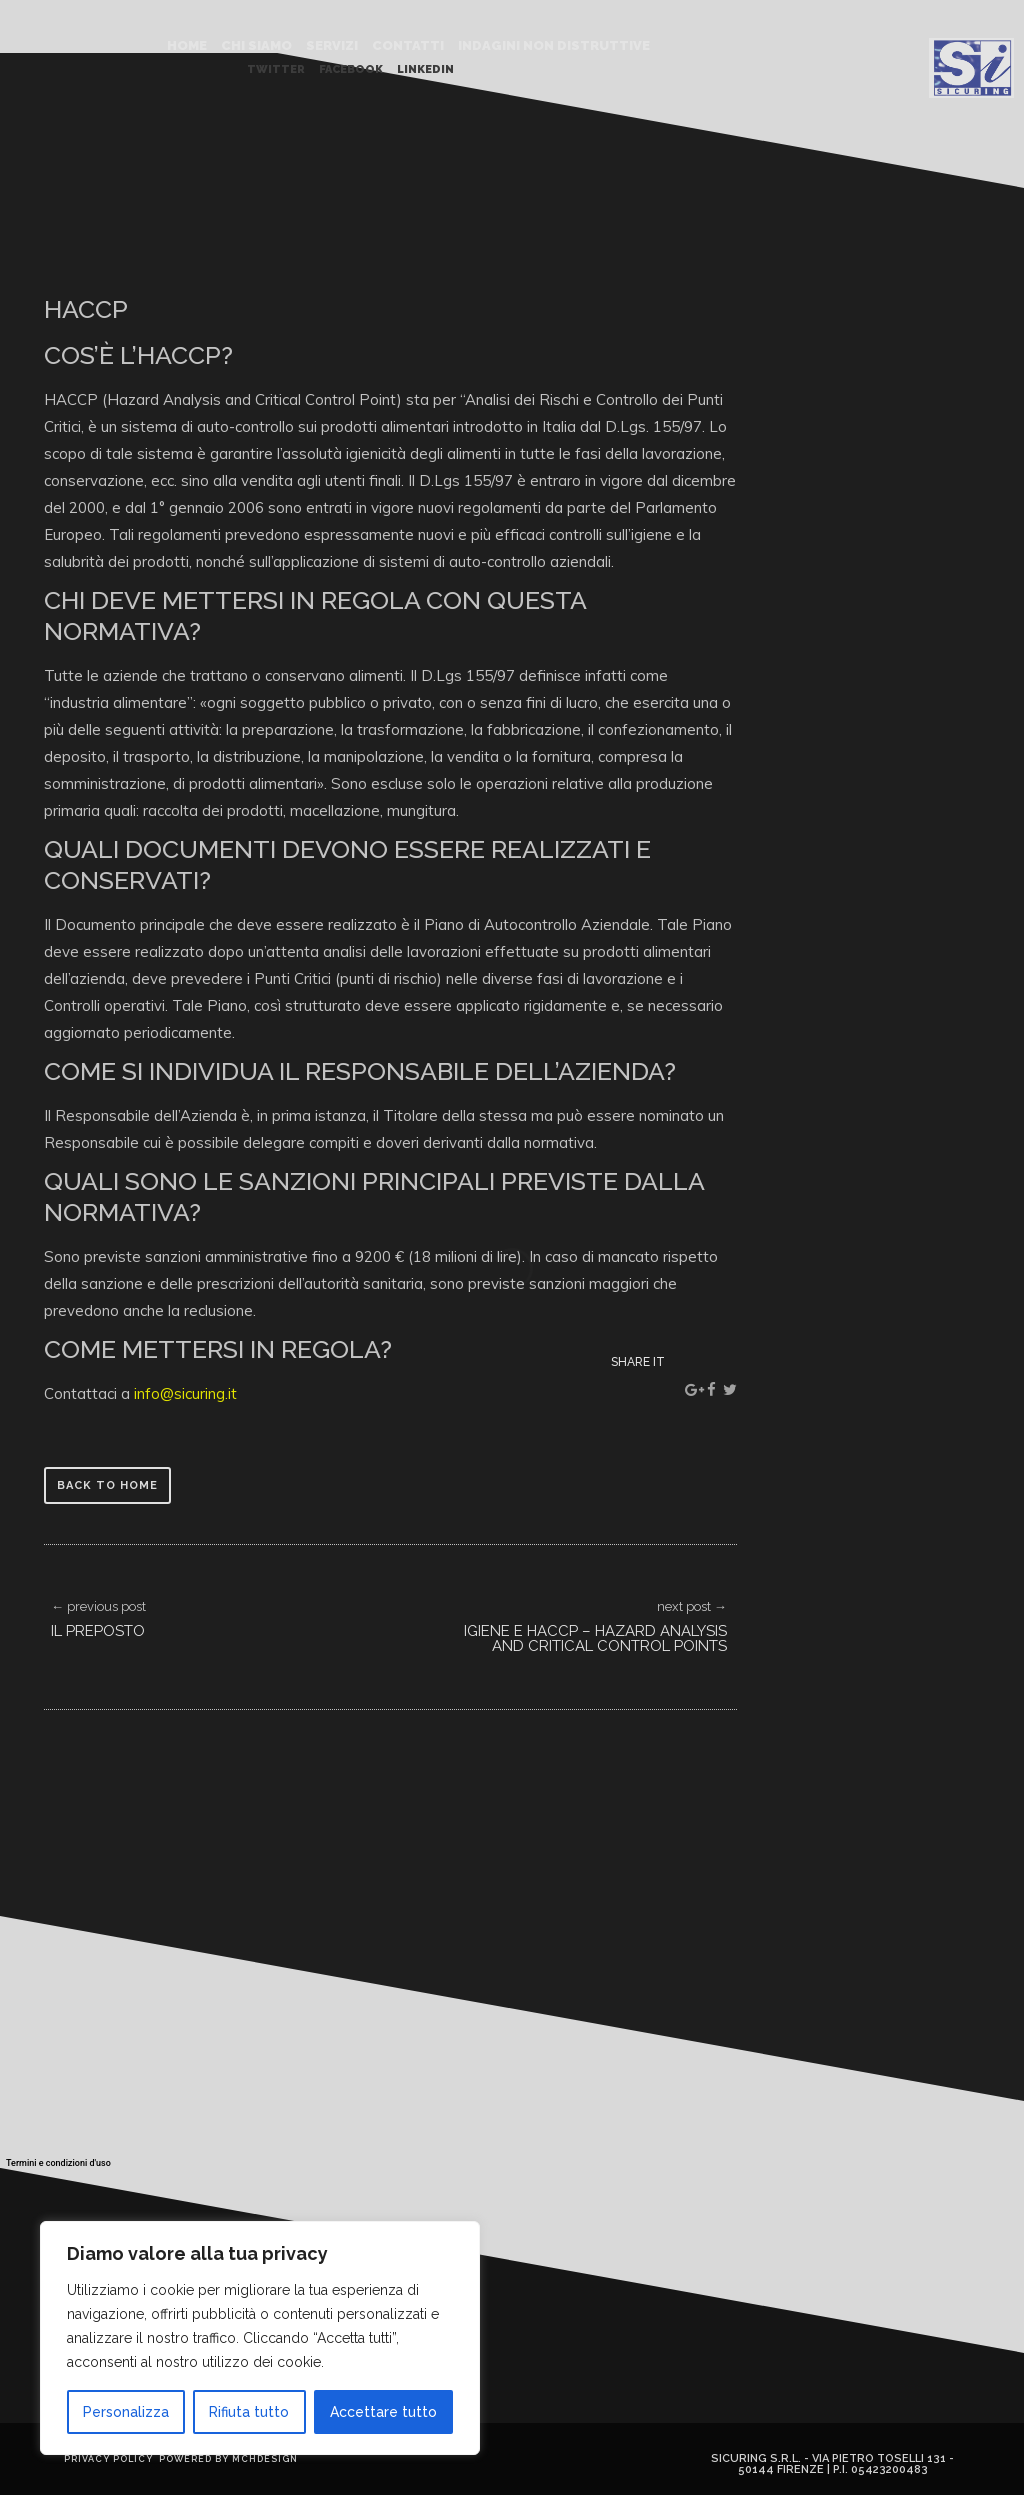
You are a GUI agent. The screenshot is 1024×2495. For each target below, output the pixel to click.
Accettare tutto (383, 2412)
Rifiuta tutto (249, 2412)
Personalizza (126, 2412)
